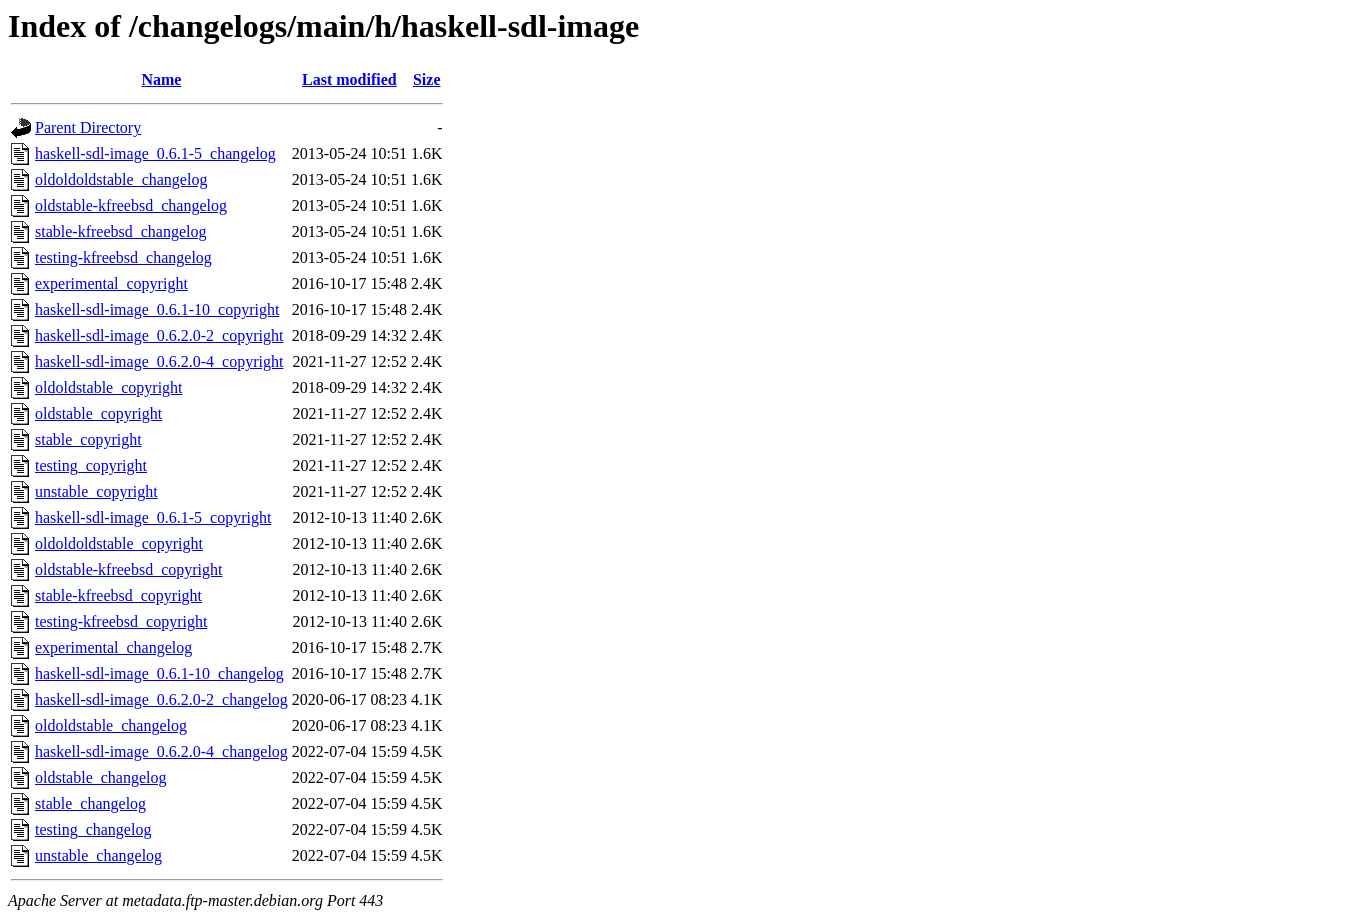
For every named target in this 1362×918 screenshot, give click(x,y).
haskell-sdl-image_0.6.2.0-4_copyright (159, 361)
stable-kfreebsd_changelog (120, 231)
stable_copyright (88, 439)
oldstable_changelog (101, 777)
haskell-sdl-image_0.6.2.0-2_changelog (161, 699)
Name (161, 79)
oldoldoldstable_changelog (121, 179)
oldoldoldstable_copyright (119, 543)
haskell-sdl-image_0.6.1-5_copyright (153, 517)
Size (427, 79)
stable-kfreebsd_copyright (118, 595)
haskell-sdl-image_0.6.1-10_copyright (157, 309)
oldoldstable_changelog (111, 725)
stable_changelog (90, 803)
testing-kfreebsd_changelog (123, 257)
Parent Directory (88, 127)
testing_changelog (93, 829)
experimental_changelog (113, 647)
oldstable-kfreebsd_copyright (129, 569)
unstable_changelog (98, 855)
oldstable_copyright (98, 413)
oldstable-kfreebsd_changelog (131, 205)
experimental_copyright (111, 283)
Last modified (349, 79)
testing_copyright (91, 465)
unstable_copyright (96, 491)
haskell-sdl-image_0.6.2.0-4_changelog (161, 751)
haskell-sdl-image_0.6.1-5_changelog (155, 153)
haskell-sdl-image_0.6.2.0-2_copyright (159, 335)
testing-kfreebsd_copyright (121, 621)
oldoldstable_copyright (109, 387)
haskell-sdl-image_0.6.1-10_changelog (159, 673)
